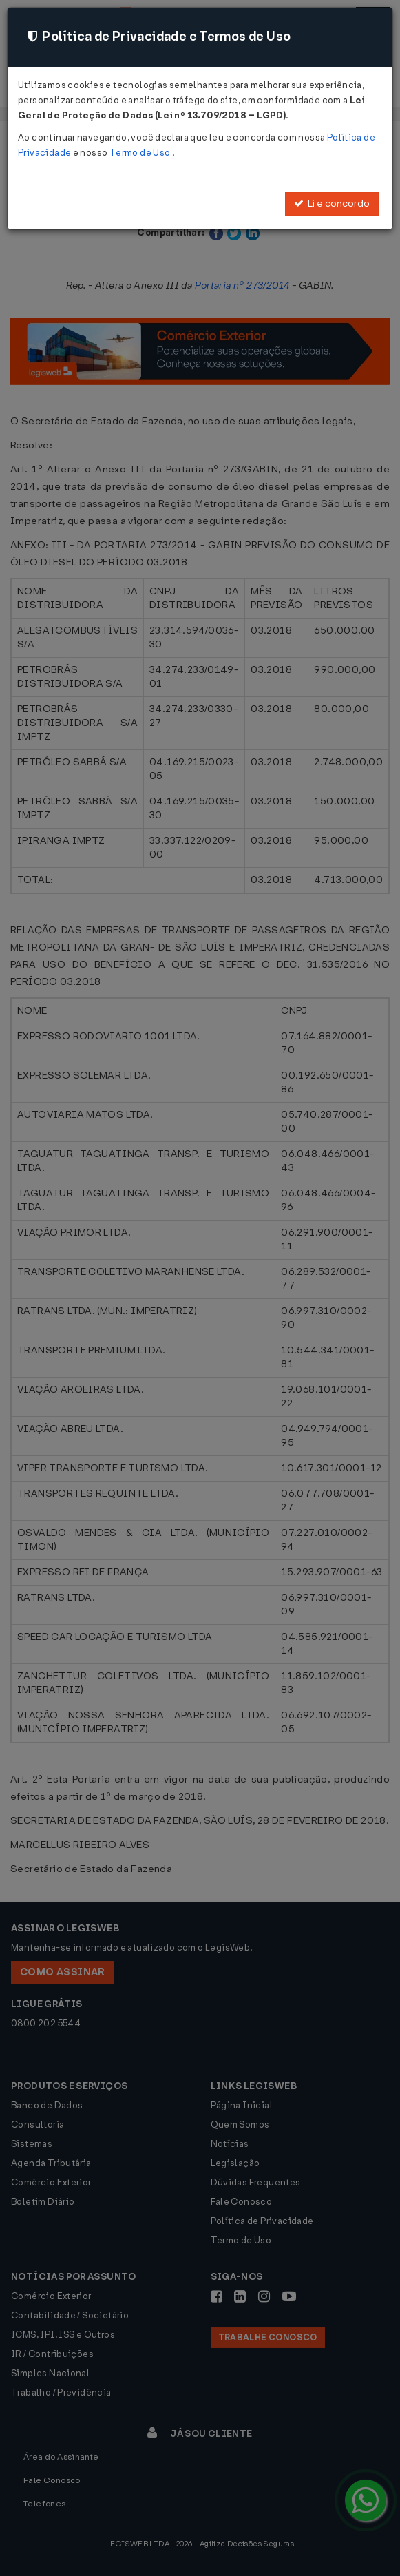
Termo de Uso (140, 152)
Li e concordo (332, 203)
